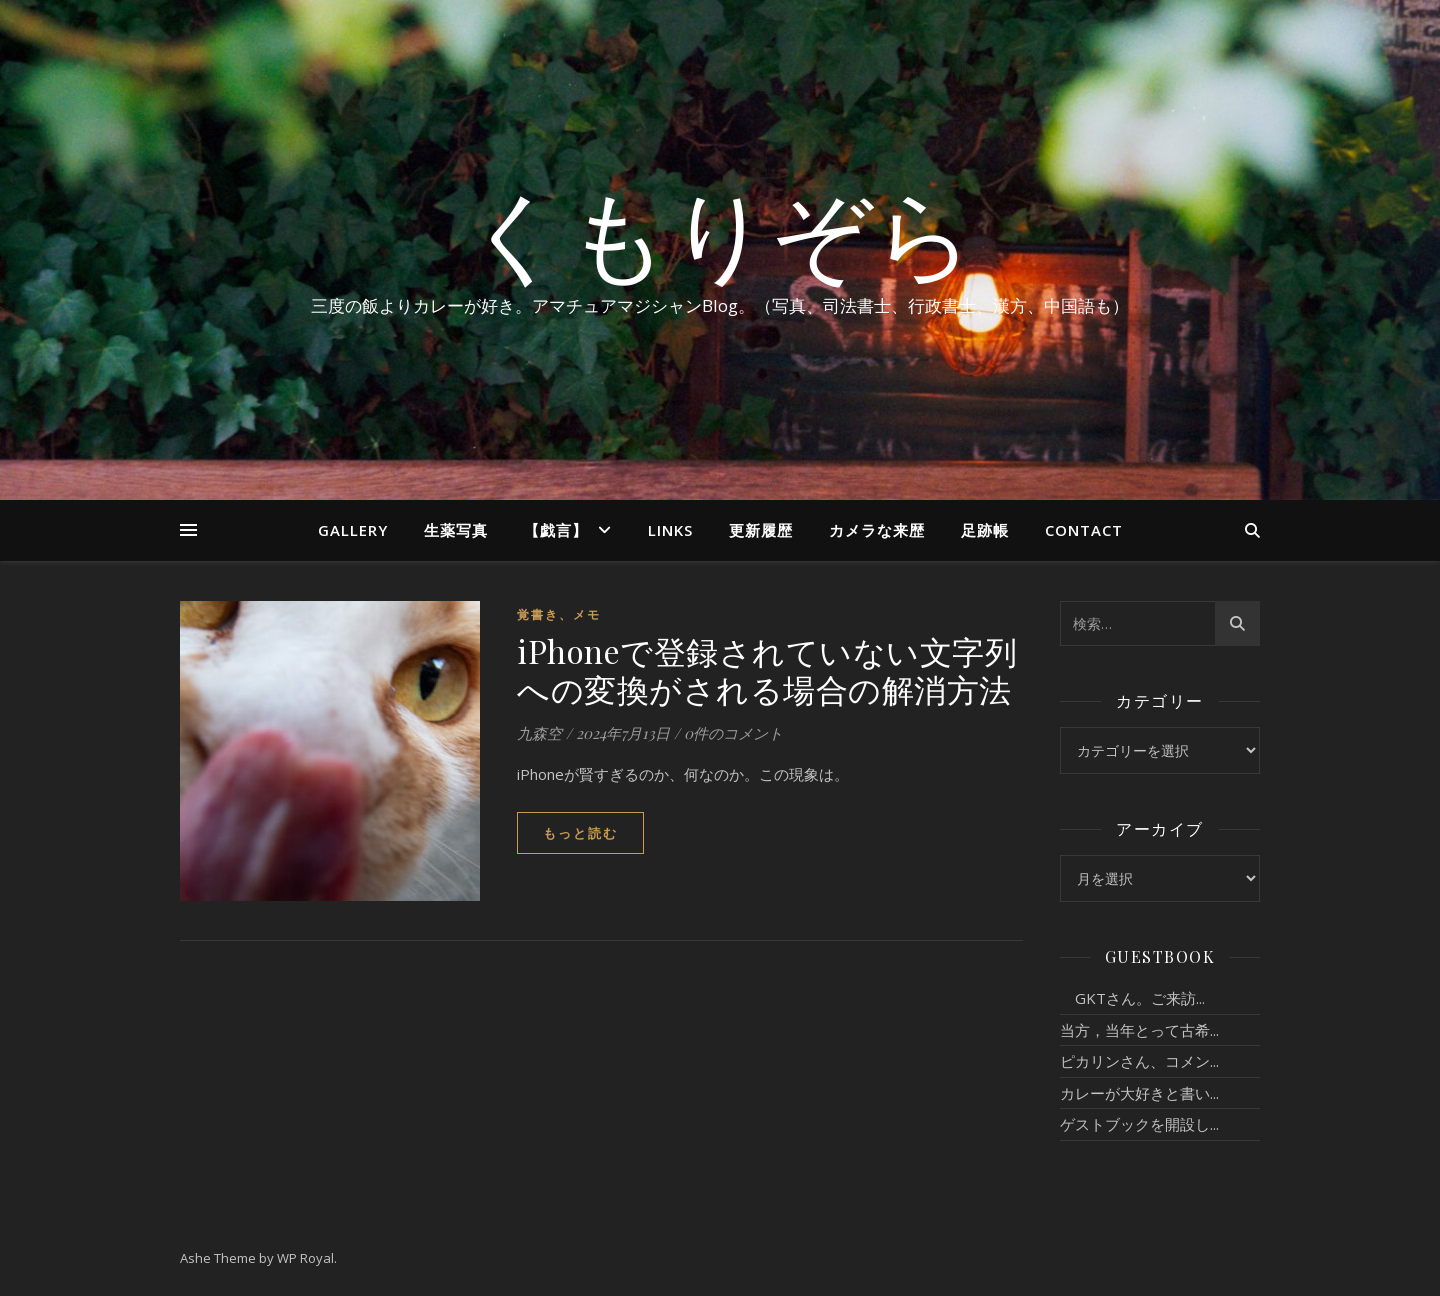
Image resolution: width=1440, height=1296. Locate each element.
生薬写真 (456, 530)
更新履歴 (761, 530)
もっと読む (580, 833)
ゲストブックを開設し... (1139, 1124)
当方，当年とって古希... (1139, 1030)
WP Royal (305, 1258)
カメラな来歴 (877, 530)
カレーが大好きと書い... (1139, 1093)
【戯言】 (556, 530)
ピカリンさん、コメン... (1139, 1061)
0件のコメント (733, 733)
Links (670, 530)
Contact (1084, 530)
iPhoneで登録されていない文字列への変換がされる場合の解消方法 (767, 669)
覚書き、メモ (559, 614)
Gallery (353, 530)
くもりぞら (720, 232)
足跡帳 (985, 530)
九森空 (539, 733)
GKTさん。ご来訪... (1132, 998)
